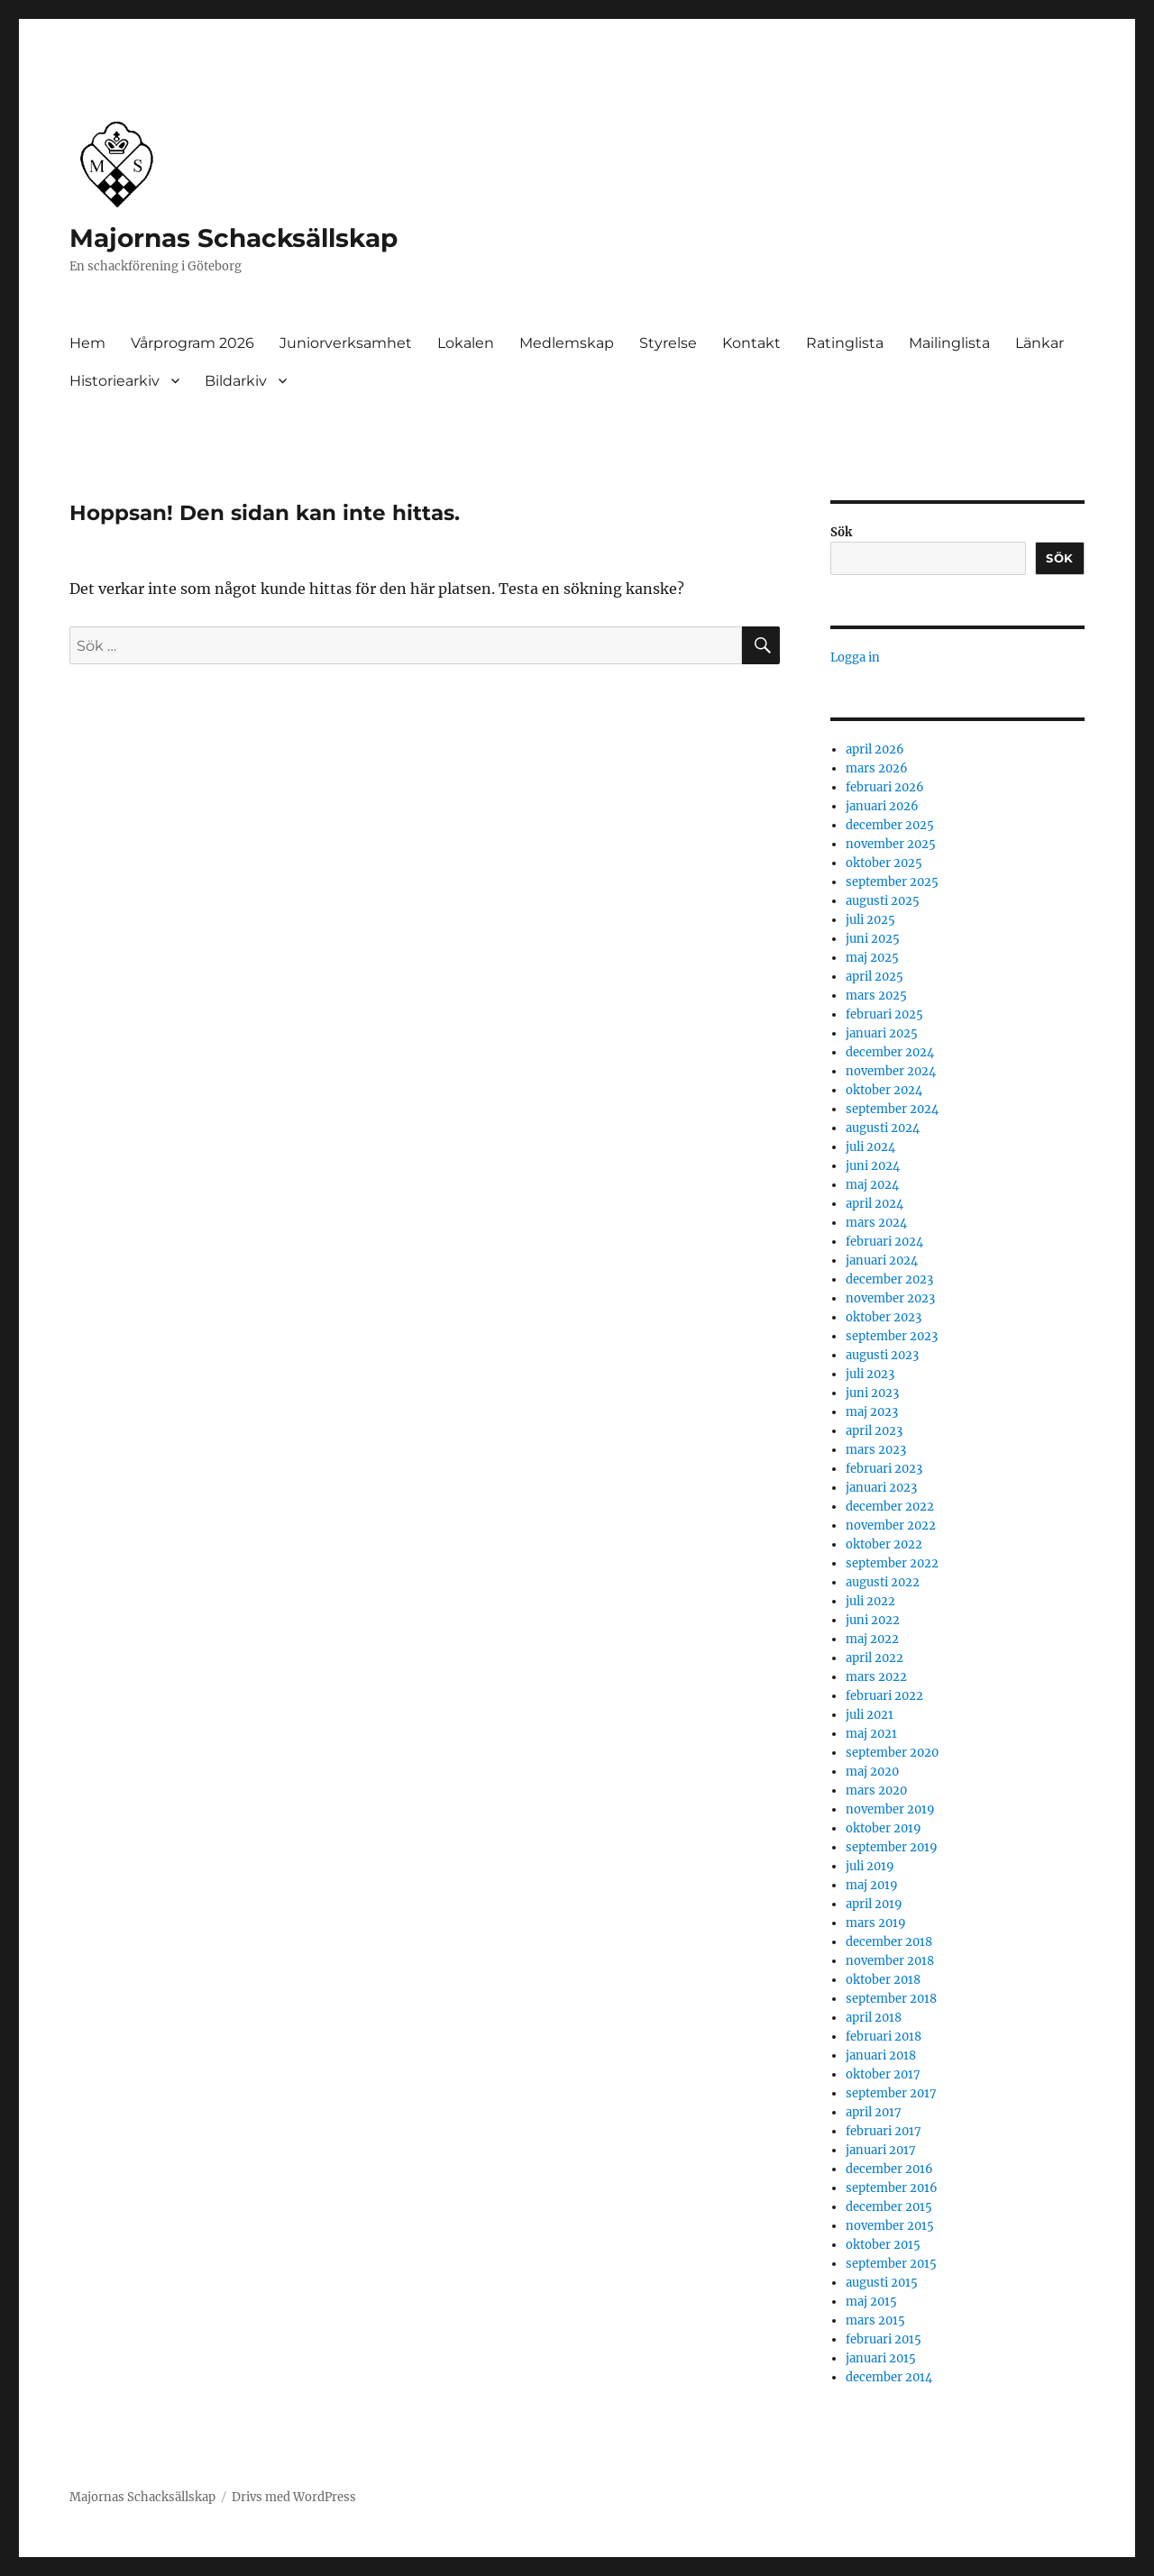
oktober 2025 (884, 863)
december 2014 (889, 2377)
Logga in (855, 657)
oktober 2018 (883, 1979)
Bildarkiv (236, 380)
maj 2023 (872, 1412)
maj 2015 (871, 2301)
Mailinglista (949, 343)
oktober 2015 (883, 2244)
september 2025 (892, 882)
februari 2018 (883, 2036)
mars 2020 (876, 1790)
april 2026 (875, 749)
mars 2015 (875, 2320)
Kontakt (751, 343)
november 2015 (890, 2225)
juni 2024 (873, 1166)
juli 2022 (870, 1601)
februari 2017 (883, 2131)
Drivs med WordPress (294, 2497)
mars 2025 (876, 995)
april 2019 (874, 1904)
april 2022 (874, 1658)
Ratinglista (845, 343)
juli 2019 (870, 1866)
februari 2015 (883, 2339)
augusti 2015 (882, 2282)
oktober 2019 (883, 1828)
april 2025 (874, 976)
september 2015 (891, 2263)
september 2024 (892, 1109)
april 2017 (874, 2112)
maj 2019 (872, 1885)
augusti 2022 (883, 1582)
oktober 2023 (883, 1317)
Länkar (1039, 343)
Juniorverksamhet (345, 343)
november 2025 (891, 844)
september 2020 (892, 1752)
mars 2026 (877, 768)
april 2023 (874, 1431)
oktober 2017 (883, 2074)
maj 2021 (871, 1733)
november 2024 (891, 1071)
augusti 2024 (883, 1128)
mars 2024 (876, 1222)
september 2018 (891, 1998)
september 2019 (892, 1847)
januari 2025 (882, 1033)
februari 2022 (884, 1696)
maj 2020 (872, 1771)
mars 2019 (876, 1923)
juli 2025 (870, 919)
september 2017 (891, 2093)
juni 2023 (872, 1393)
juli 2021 (869, 1714)
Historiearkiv (114, 380)
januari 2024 (882, 1260)
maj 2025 (872, 957)
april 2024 (874, 1203)
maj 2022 (872, 1639)
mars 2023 (876, 1449)
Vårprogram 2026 (192, 343)
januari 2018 (881, 2055)
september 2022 (892, 1563)
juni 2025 (873, 938)
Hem (87, 343)
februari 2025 (884, 1014)
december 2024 (890, 1052)
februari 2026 (885, 787)
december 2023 (889, 1279)
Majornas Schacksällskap (233, 238)
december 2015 (889, 2207)
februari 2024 (884, 1241)
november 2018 (890, 1961)
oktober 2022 (884, 1544)
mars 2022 (876, 1677)
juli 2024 (870, 1147)
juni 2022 (873, 1620)
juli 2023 (870, 1374)
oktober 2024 (884, 1090)
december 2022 (890, 1506)
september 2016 (892, 2188)
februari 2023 (884, 1468)
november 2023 (890, 1298)
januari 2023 (881, 1487)
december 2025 (890, 825)
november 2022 (891, 1525)
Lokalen (465, 343)
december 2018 (889, 1942)
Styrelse (668, 343)
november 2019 (890, 1809)
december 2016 (889, 2169)
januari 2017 (881, 2150)
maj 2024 (872, 1184)
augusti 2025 (883, 901)
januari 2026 (882, 806)
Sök (841, 532)
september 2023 (892, 1336)
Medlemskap (566, 343)
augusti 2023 (882, 1355)
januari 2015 (881, 2358)
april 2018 (874, 2017)
